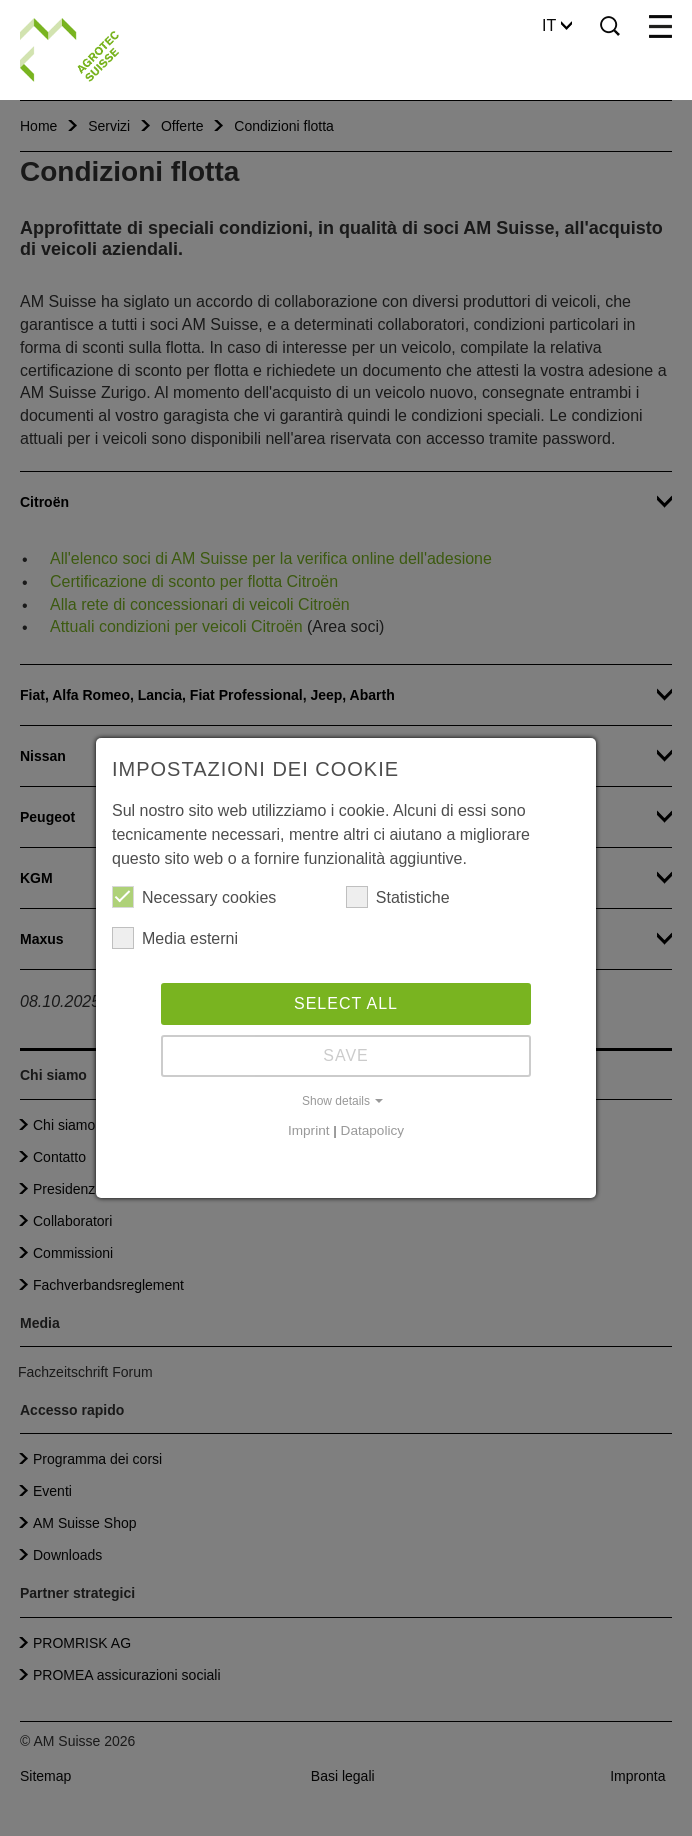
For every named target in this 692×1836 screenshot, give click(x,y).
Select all (346, 1003)
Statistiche (398, 897)
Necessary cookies (194, 897)
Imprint (309, 1130)
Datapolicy (372, 1130)
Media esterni (175, 938)
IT (557, 25)
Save (346, 1055)
